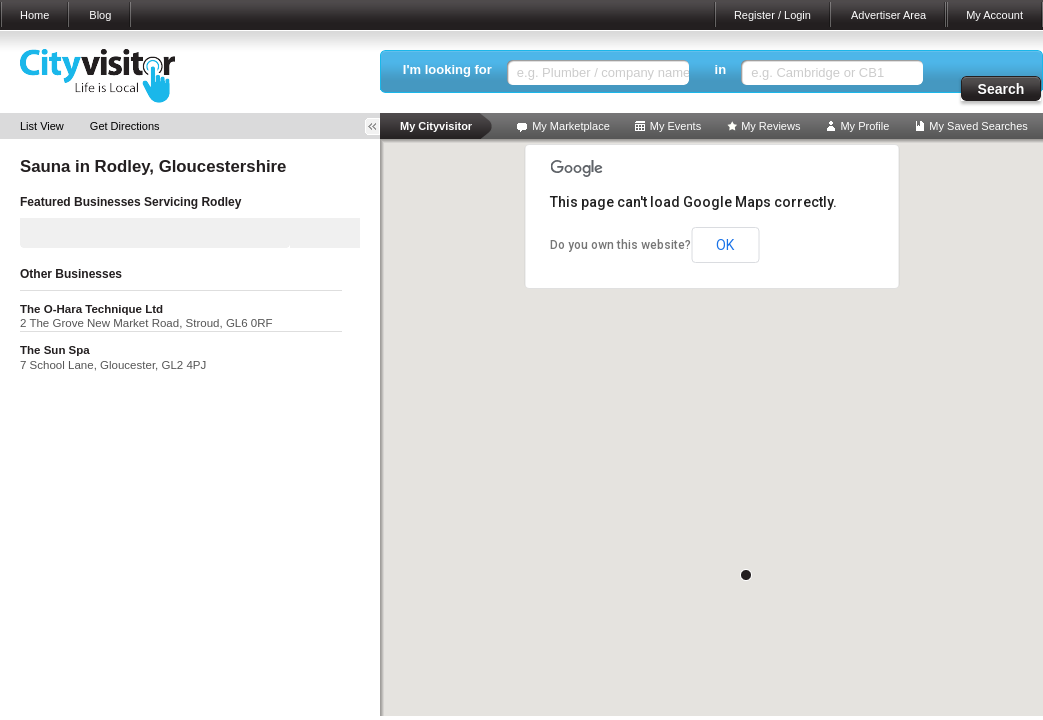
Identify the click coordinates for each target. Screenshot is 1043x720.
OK (725, 245)
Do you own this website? (620, 245)
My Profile (864, 126)
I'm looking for (447, 69)
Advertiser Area (888, 15)
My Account (994, 15)
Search (1001, 89)
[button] (746, 575)
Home (34, 15)
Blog (100, 15)
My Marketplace (571, 126)
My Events (675, 126)
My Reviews (770, 126)
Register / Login (772, 15)
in (721, 69)
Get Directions (125, 126)
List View (42, 126)
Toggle (379, 126)
